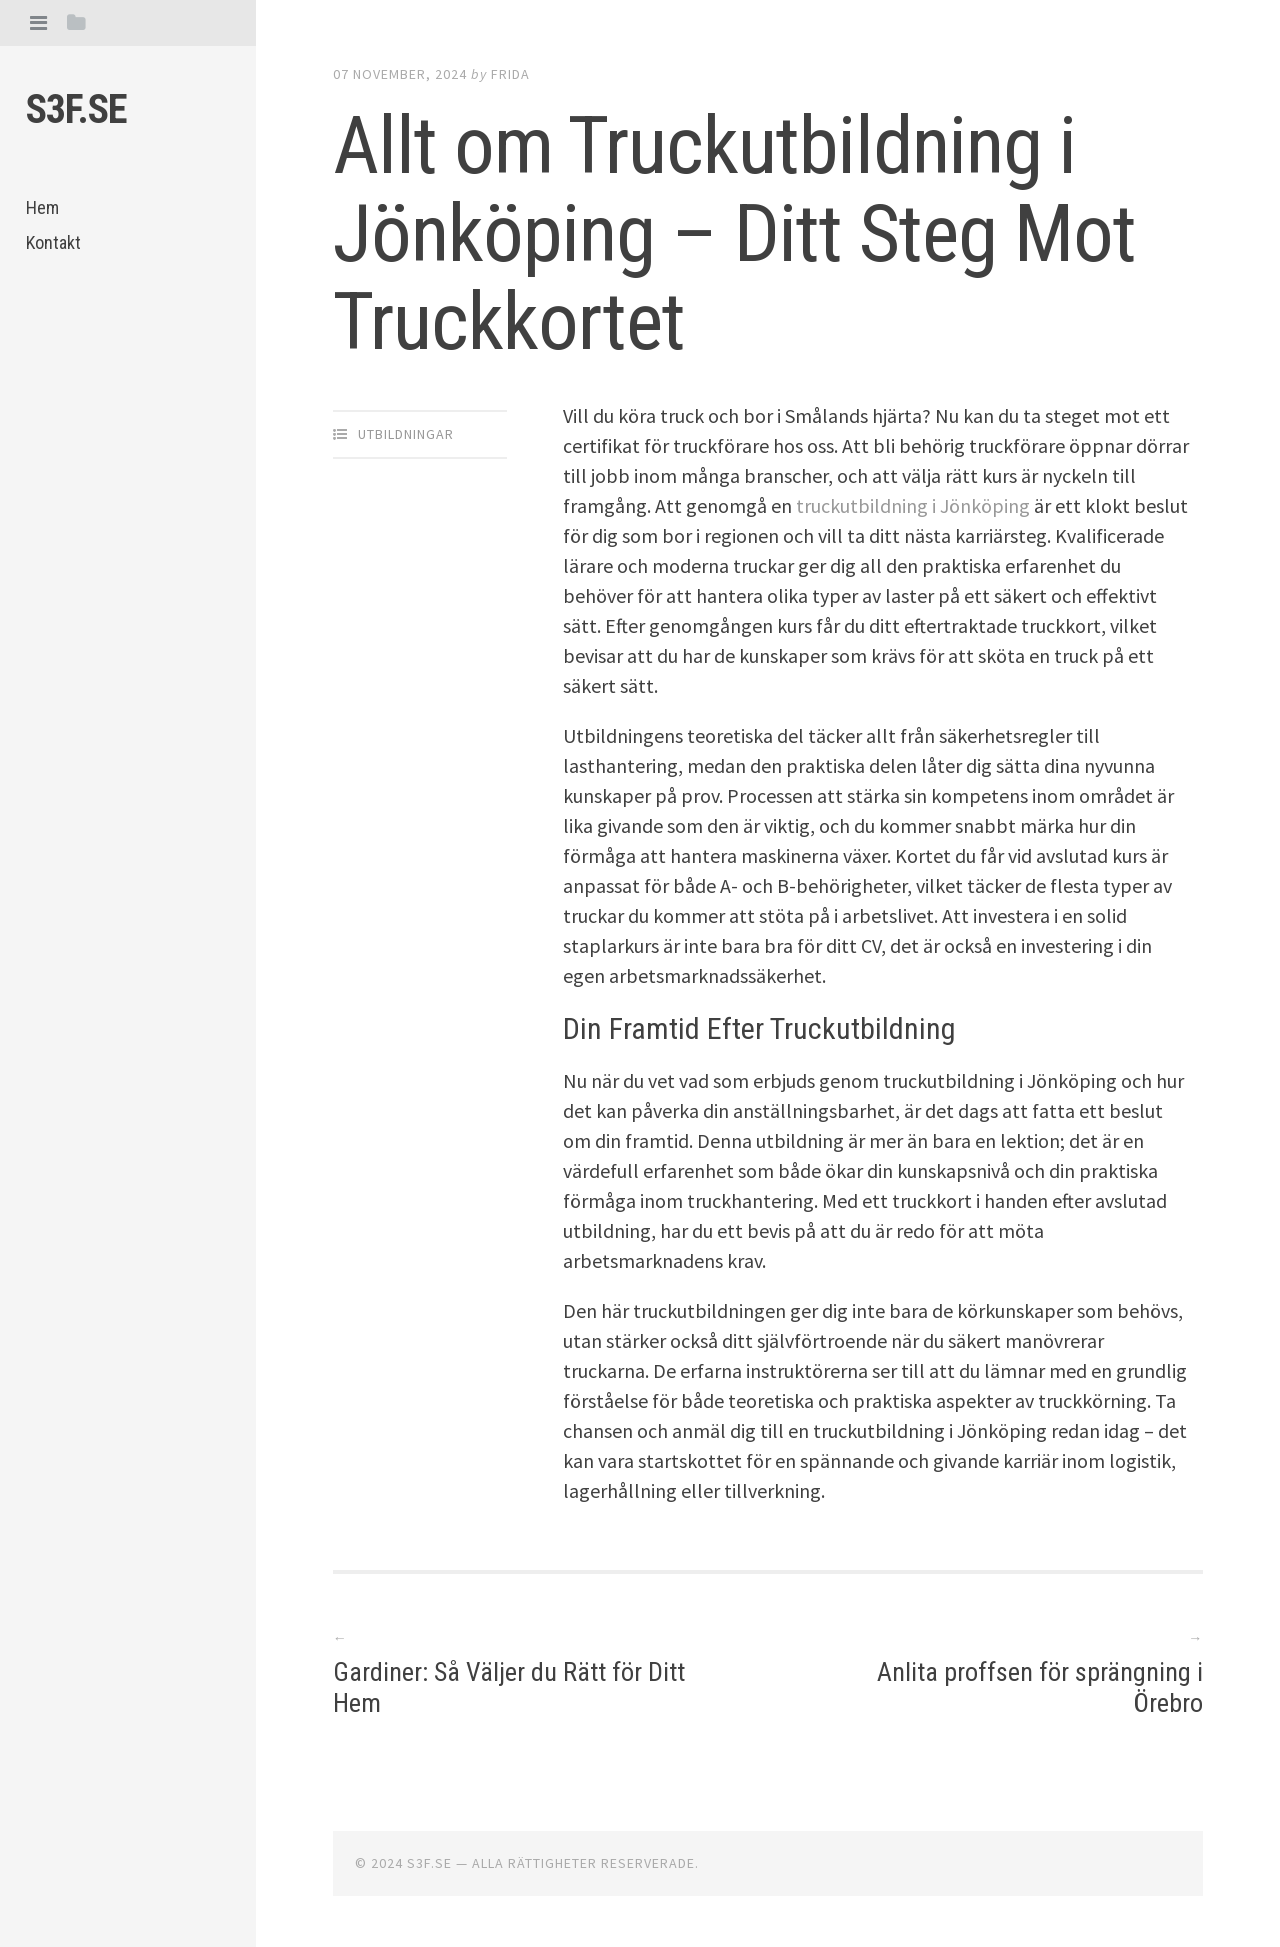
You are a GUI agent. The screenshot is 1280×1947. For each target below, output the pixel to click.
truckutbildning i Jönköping (913, 505)
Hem (42, 207)
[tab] (38, 22)
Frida (510, 74)
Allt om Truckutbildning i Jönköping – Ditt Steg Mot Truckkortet (734, 234)
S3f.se (76, 109)
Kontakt (53, 242)
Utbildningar (406, 434)
